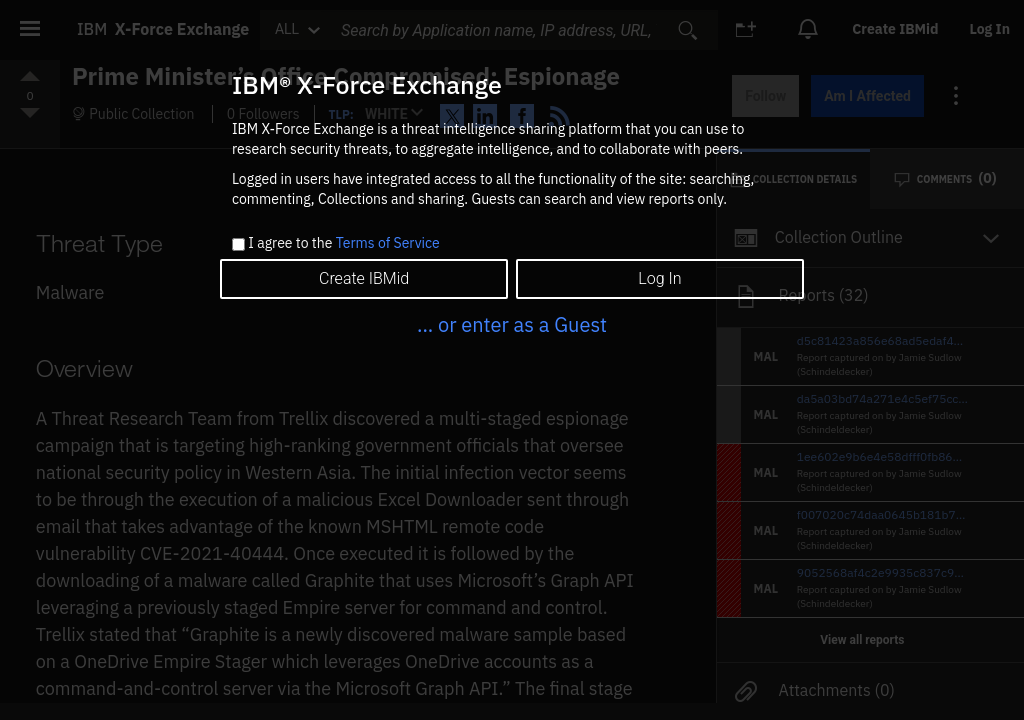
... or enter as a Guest (512, 324)
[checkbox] (238, 244)
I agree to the (343, 244)
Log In (659, 278)
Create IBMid (364, 278)
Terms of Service (388, 243)
